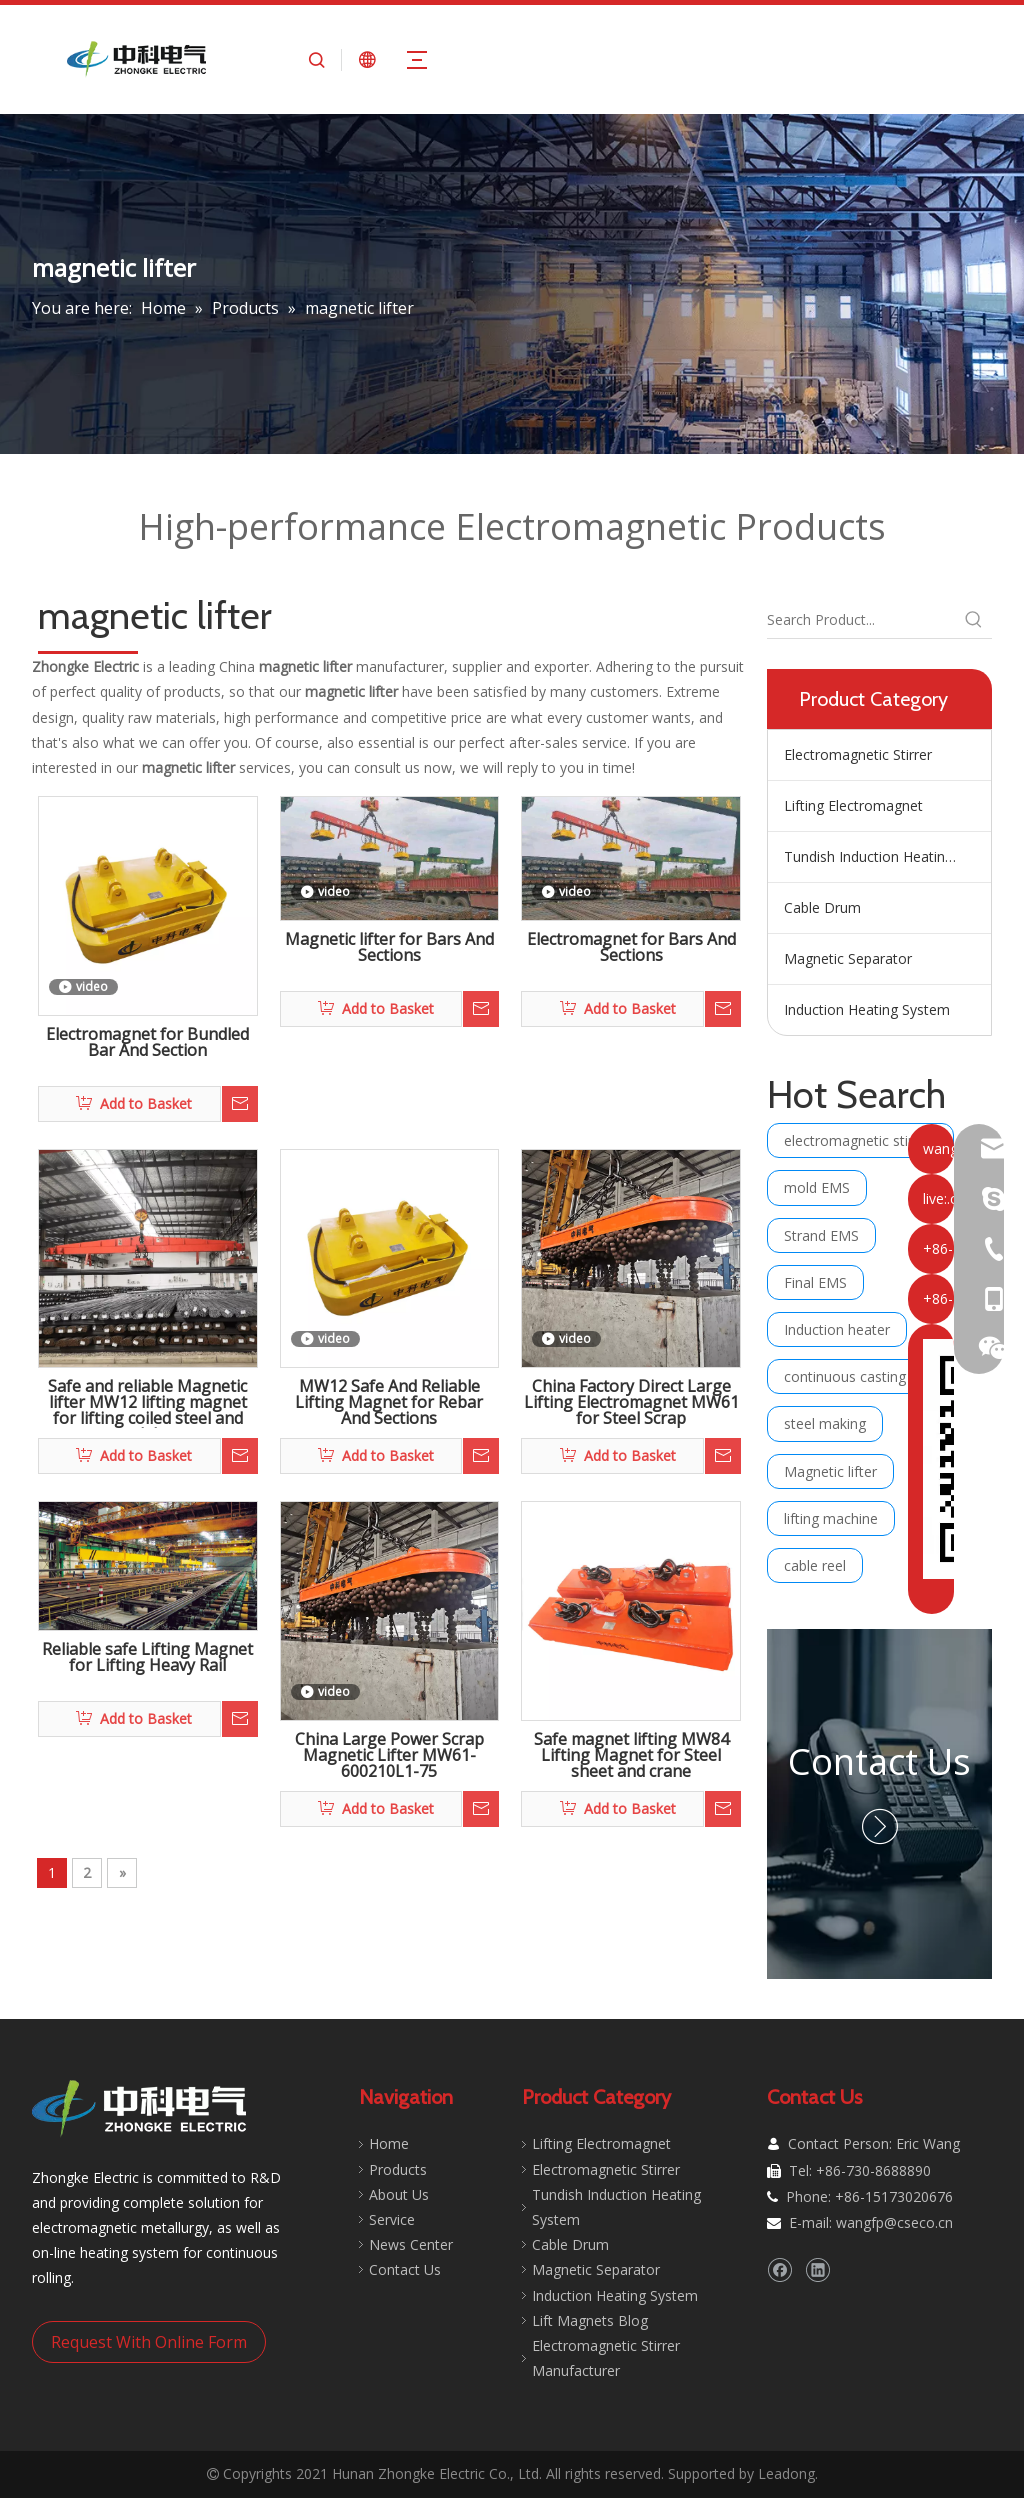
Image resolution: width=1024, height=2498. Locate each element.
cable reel (815, 1565)
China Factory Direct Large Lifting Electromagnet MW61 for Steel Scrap (631, 1403)
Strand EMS (821, 1235)
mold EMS (817, 1187)
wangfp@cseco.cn (894, 2222)
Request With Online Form (149, 2342)
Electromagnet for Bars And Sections (631, 948)
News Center (411, 2244)
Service (392, 2219)
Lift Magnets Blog (590, 2320)
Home (389, 2143)
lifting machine (831, 1518)
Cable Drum (822, 907)
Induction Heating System (867, 1009)
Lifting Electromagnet (853, 805)
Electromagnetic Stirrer (858, 754)
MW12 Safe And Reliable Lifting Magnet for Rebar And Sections (389, 1403)
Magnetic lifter (830, 1471)
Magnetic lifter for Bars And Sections (389, 948)
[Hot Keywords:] (974, 620)
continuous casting (845, 1376)
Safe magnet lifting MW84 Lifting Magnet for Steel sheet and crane (631, 1756)
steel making (825, 1423)
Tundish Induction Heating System (887, 856)
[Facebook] (779, 2269)
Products (398, 2169)
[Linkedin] (817, 2269)
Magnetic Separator (848, 958)
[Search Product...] (861, 620)
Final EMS (815, 1282)
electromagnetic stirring (860, 1140)
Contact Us (879, 1761)
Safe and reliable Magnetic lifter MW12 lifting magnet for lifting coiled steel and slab (147, 1403)
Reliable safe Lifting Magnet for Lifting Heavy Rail (147, 1658)
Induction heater (837, 1329)
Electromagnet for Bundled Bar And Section (147, 1043)
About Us (399, 2194)
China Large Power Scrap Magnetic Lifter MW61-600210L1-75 (389, 1756)
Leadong (786, 2473)
